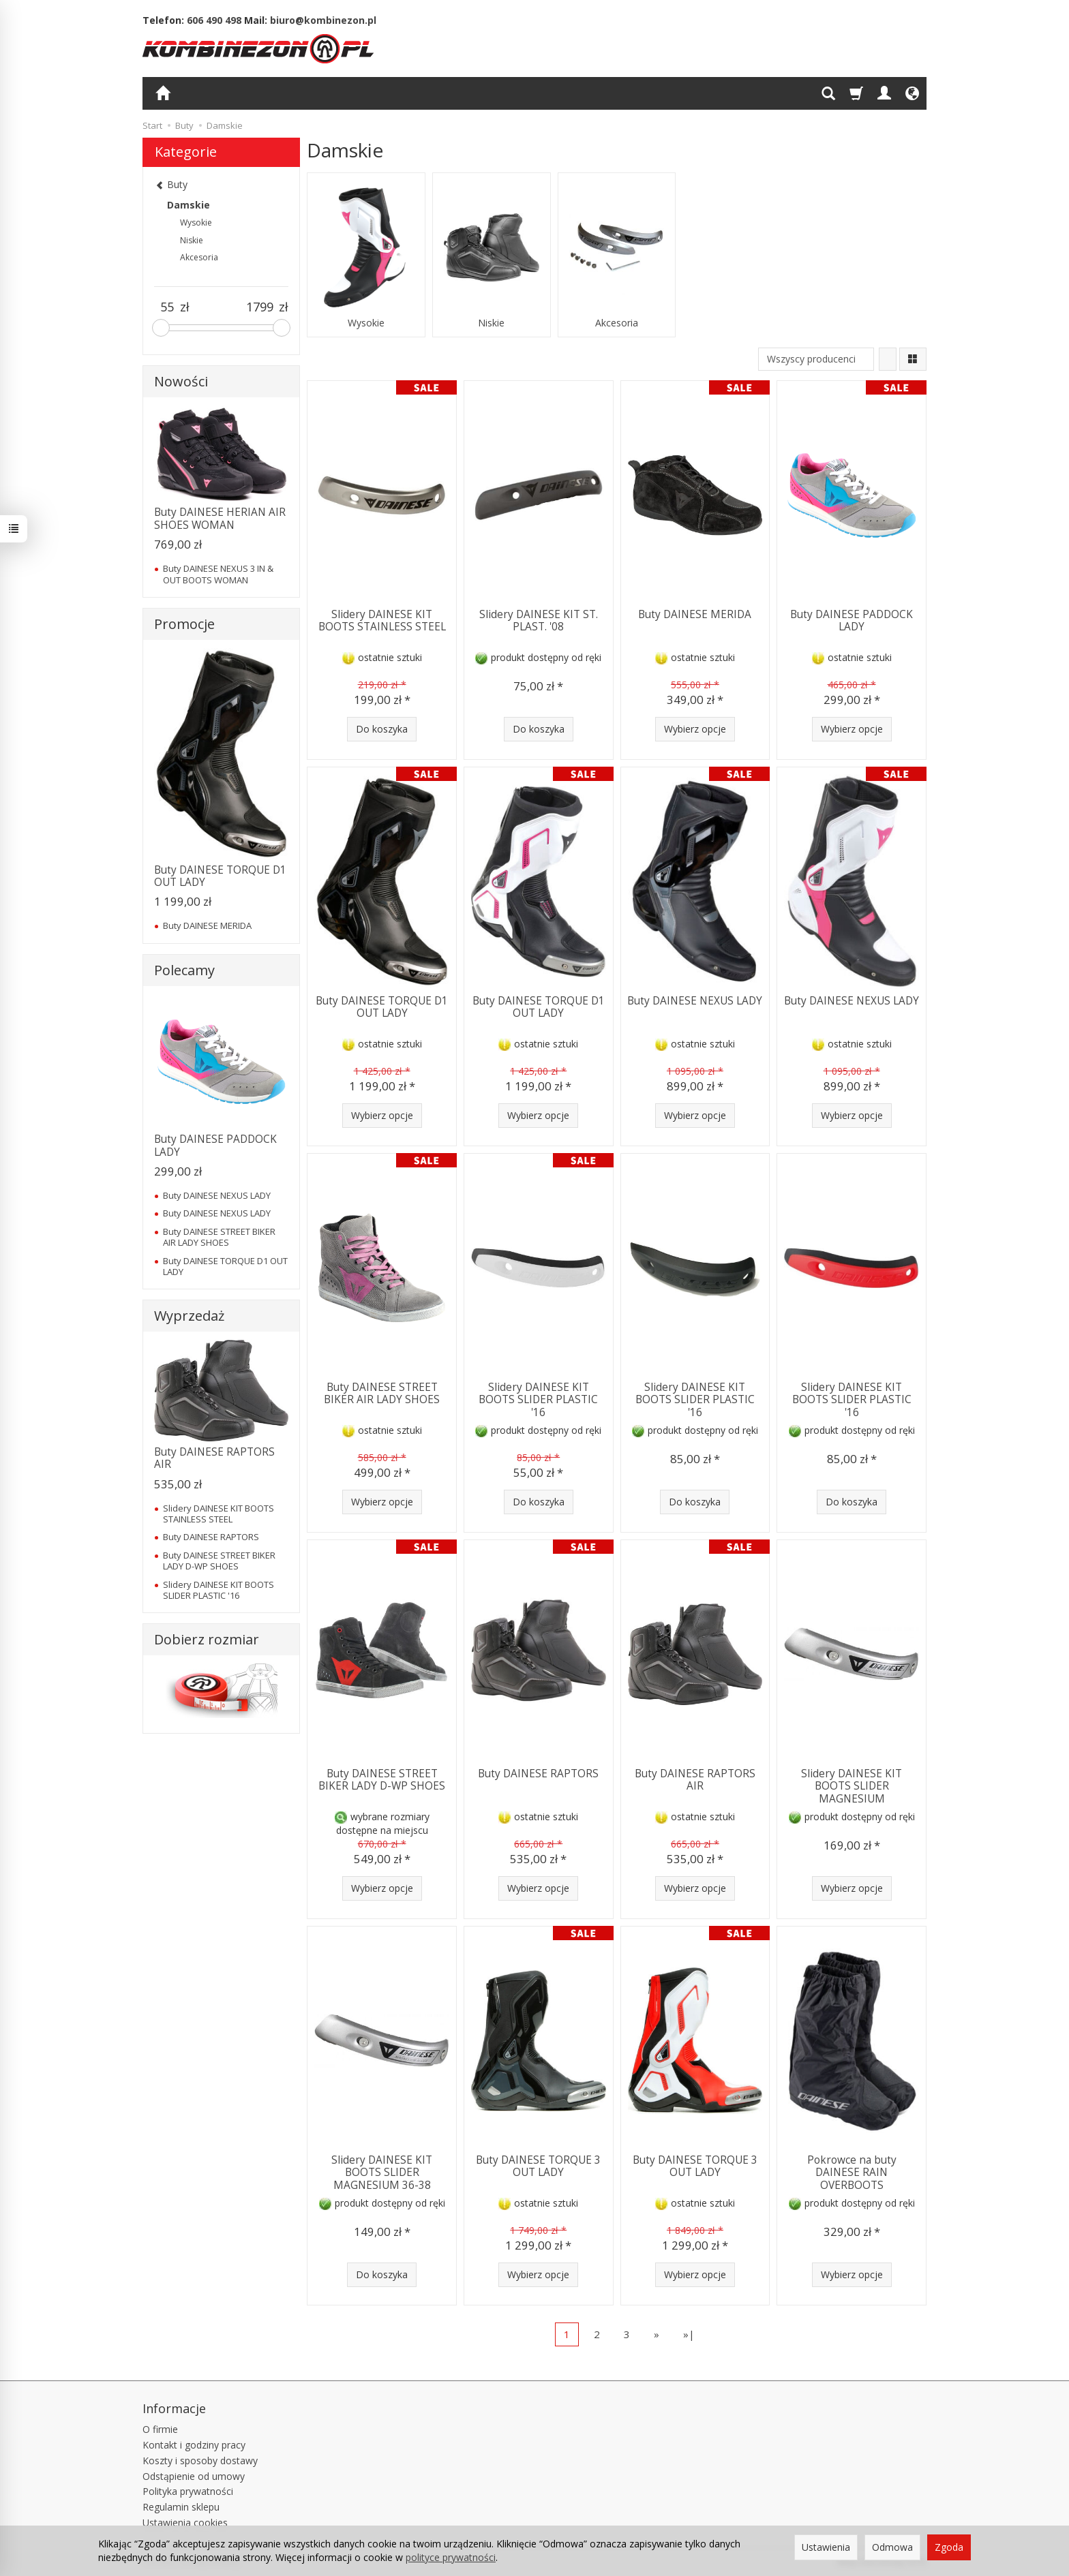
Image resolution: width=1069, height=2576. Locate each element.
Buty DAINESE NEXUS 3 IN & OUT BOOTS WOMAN (218, 573)
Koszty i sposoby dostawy (200, 2460)
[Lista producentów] (816, 359)
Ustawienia (826, 2547)
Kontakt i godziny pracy (193, 2444)
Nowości (181, 381)
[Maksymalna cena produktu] (260, 307)
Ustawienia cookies (185, 2522)
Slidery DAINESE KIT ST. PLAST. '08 (538, 620)
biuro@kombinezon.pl (323, 20)
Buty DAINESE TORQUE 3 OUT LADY (538, 2166)
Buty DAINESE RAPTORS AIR (695, 1779)
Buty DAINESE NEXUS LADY (694, 1001)
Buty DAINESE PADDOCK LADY (851, 620)
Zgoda (949, 2547)
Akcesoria (616, 323)
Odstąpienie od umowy (193, 2476)
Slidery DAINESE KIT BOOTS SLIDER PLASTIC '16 (538, 1400)
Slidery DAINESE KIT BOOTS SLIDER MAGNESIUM (851, 1786)
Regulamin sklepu (181, 2506)
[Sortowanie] (888, 359)
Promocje (184, 624)
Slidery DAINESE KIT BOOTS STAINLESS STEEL (382, 620)
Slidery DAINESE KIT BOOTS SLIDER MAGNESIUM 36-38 (381, 2172)
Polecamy (184, 970)
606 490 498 (214, 20)
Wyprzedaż (189, 1315)
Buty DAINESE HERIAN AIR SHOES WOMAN (220, 518)
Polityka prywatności (187, 2491)
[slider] (161, 328)
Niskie (491, 323)
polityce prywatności (451, 2557)
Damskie (188, 204)
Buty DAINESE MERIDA (694, 614)
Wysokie (366, 323)
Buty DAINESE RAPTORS (538, 1773)
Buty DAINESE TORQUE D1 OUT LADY (382, 1007)
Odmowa (892, 2547)
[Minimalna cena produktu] (167, 307)
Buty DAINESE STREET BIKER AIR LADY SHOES (382, 1393)
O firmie (160, 2429)
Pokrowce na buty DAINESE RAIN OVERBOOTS (852, 2172)
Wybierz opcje (695, 728)
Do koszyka (382, 728)
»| (689, 2334)
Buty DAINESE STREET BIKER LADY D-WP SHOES (381, 1779)
